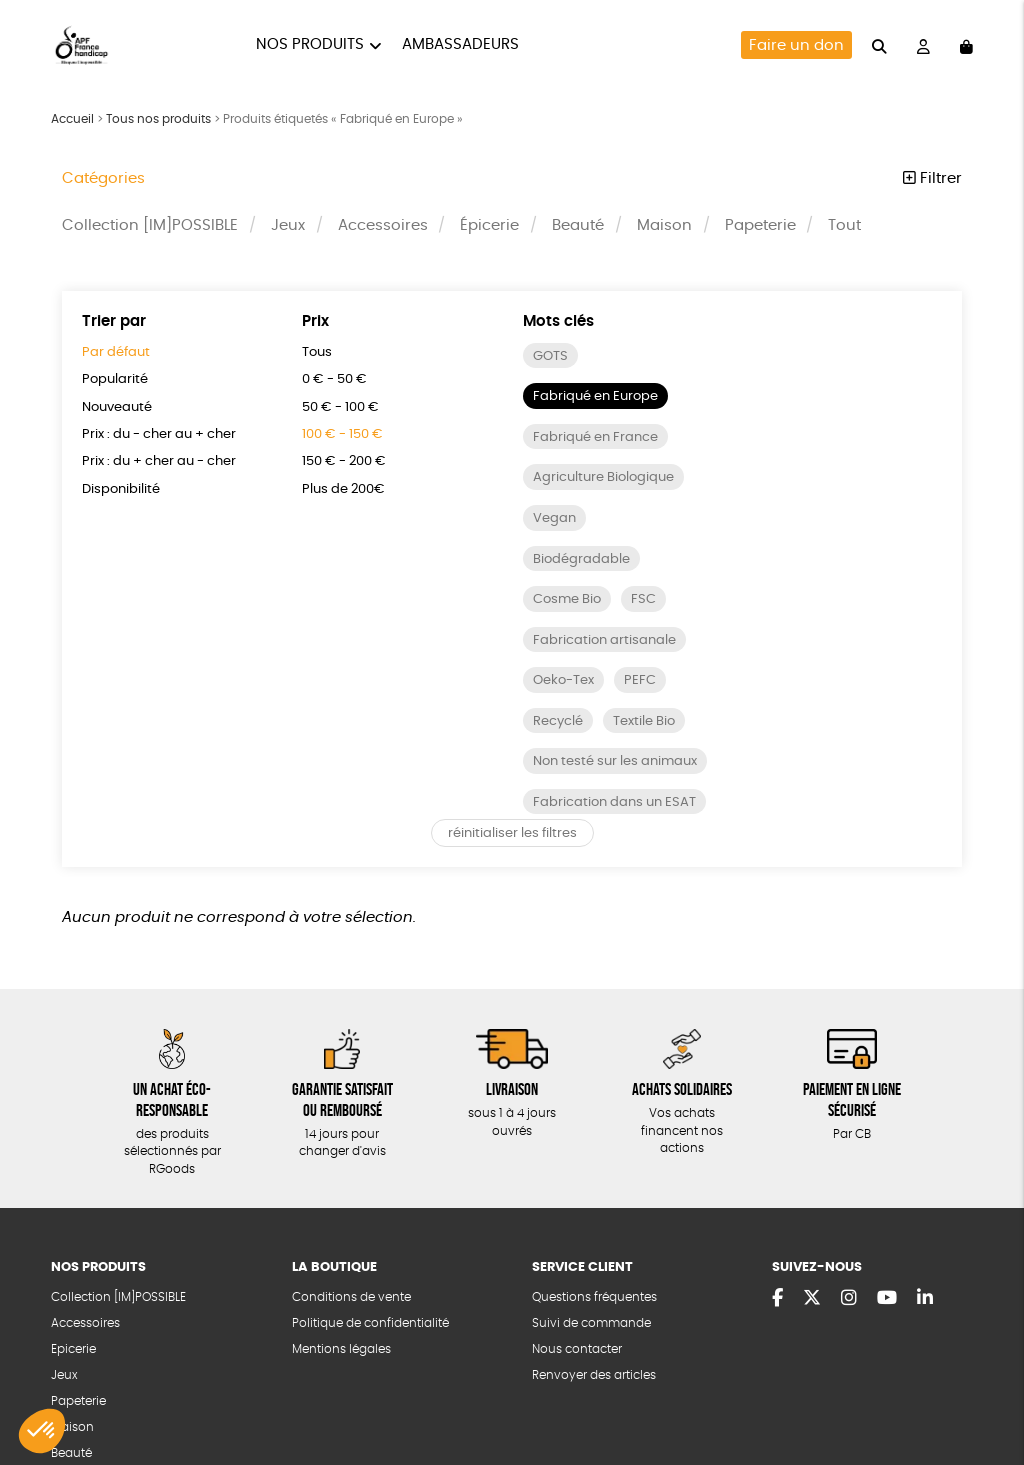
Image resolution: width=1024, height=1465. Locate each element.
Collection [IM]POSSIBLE (150, 225)
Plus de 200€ (343, 489)
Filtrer (932, 178)
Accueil (72, 119)
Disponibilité (121, 489)
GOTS (550, 356)
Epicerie (73, 1349)
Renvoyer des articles (594, 1375)
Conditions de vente (351, 1297)
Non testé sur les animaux (615, 761)
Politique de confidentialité (370, 1323)
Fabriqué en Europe (595, 396)
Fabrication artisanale (604, 640)
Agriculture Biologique (603, 477)
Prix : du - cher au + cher (159, 434)
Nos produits (310, 44)
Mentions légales (341, 1349)
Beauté (578, 225)
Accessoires (383, 225)
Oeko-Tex (563, 680)
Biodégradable (581, 559)
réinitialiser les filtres (512, 833)
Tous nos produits (158, 119)
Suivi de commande (591, 1323)
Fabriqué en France (595, 437)
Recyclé (558, 721)
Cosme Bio (567, 599)
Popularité (115, 379)
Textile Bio (644, 721)
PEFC (640, 680)
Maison (664, 225)
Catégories (103, 178)
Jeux (288, 225)
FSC (643, 599)
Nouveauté (117, 407)
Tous (317, 352)
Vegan (554, 518)
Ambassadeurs (460, 44)
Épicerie (489, 225)
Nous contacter (577, 1349)
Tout (844, 225)
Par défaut (116, 352)
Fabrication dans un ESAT (614, 802)
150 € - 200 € (344, 461)
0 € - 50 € (334, 379)
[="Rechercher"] (879, 44)
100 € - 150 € (342, 434)
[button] (42, 1431)
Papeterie (760, 225)
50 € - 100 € (340, 407)
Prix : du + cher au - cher (159, 461)
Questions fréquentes (594, 1297)
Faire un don (796, 45)
